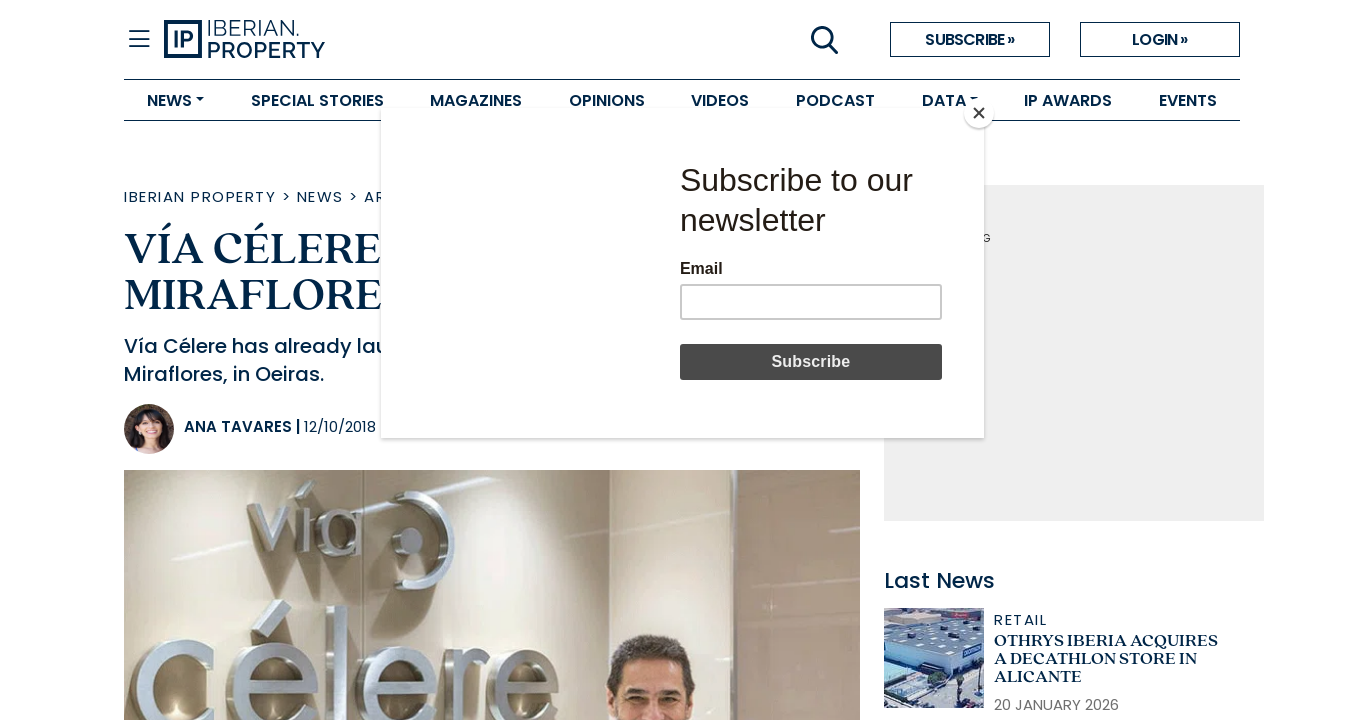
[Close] (979, 113)
